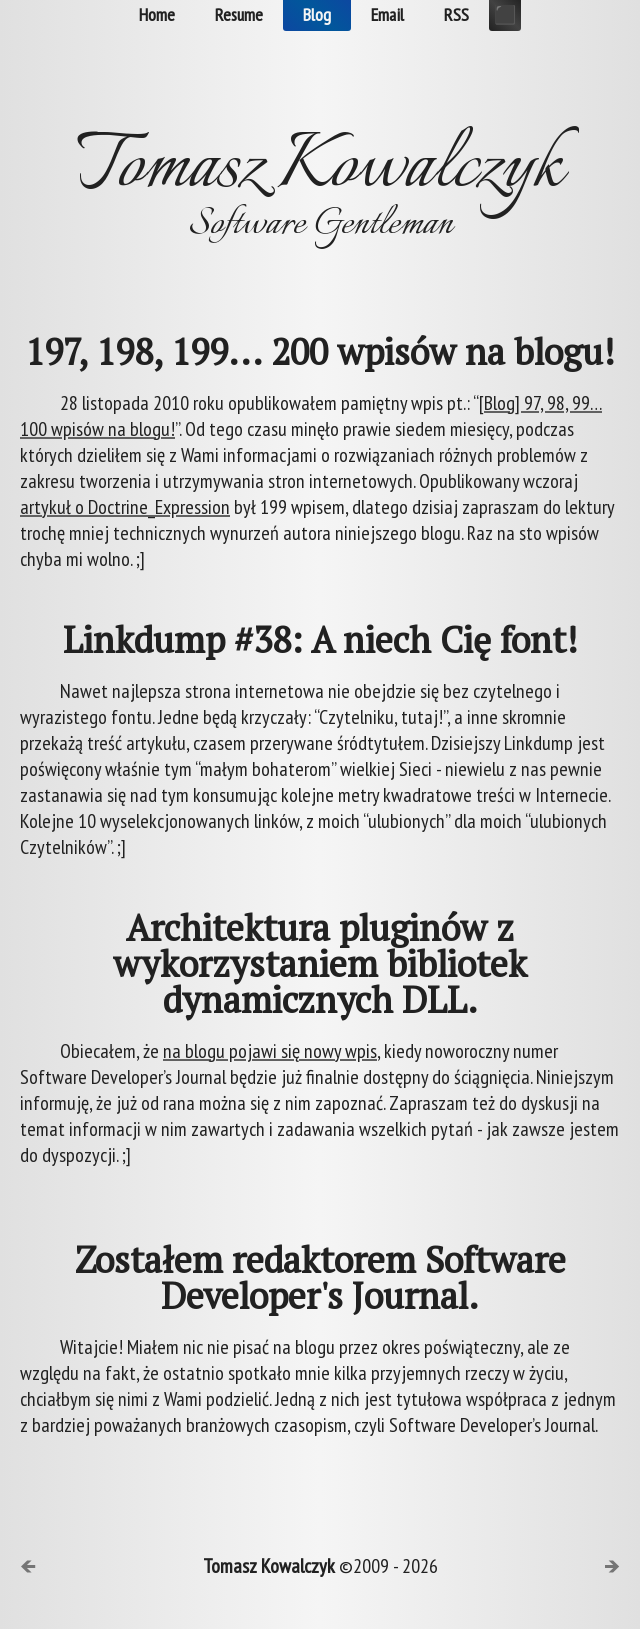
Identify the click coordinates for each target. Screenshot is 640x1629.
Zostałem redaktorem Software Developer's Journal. (320, 1278)
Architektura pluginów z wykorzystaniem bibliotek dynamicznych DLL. (320, 964)
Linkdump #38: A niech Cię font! (320, 640)
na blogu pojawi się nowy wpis (270, 1051)
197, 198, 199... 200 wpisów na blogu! (320, 352)
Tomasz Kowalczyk (269, 1566)
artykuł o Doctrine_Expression (125, 507)
